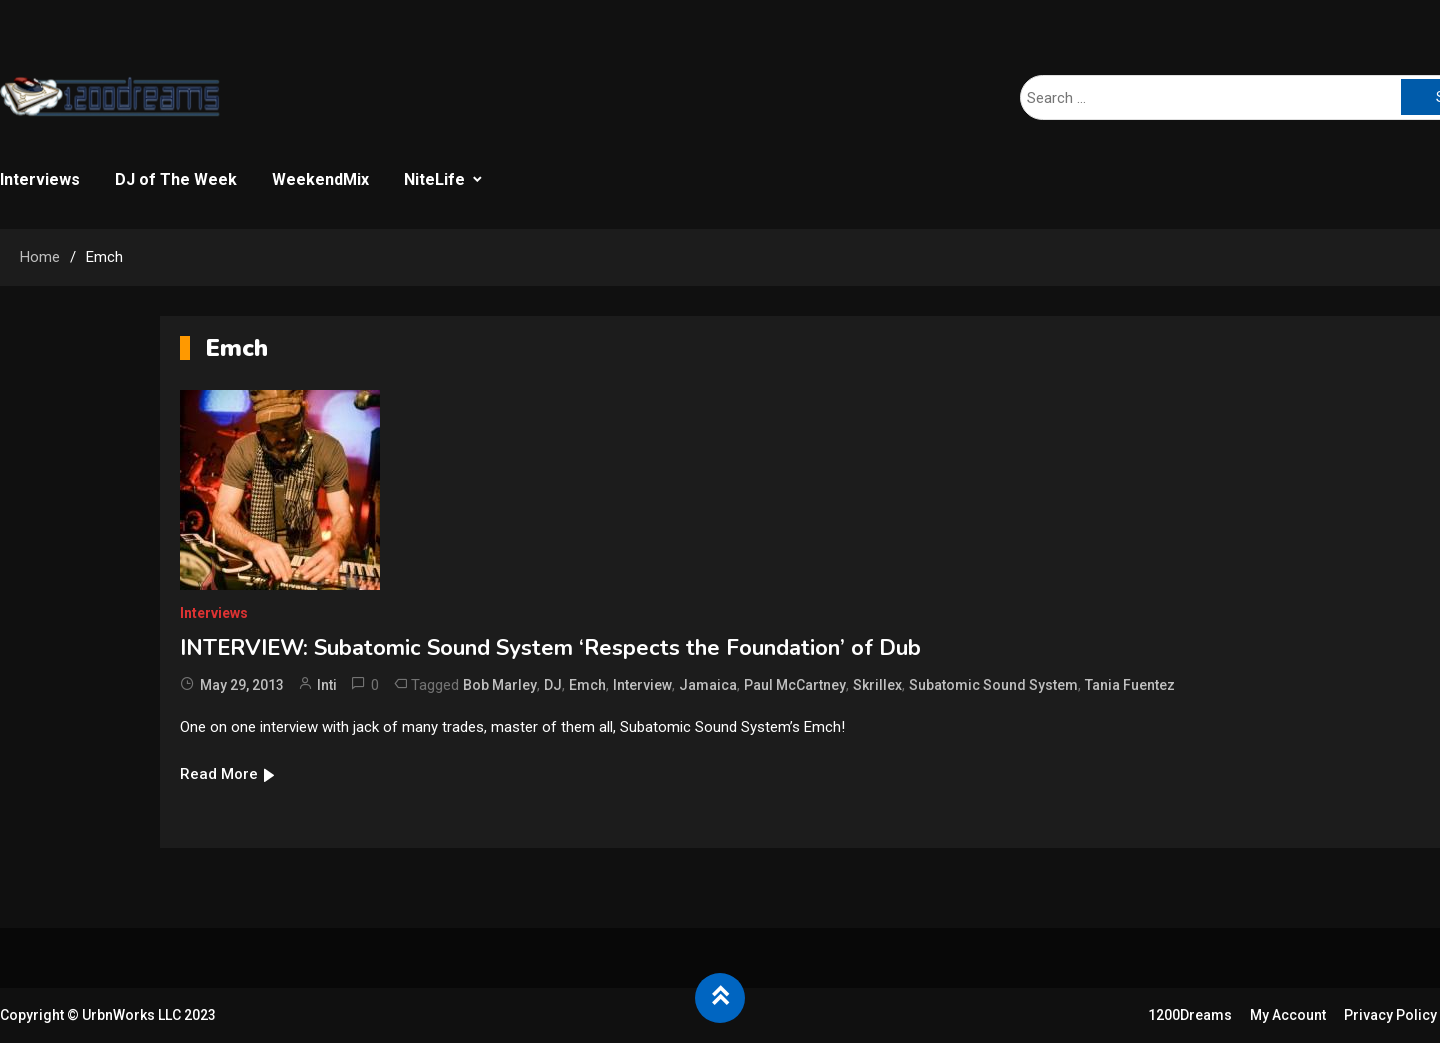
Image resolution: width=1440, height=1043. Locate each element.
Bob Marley (500, 685)
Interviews (40, 179)
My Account (1288, 1015)
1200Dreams (1190, 1015)
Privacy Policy (1390, 1015)
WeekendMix (320, 179)
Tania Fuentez (1130, 685)
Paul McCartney (795, 685)
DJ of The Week (176, 179)
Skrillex (877, 685)
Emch (587, 685)
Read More (228, 774)
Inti (327, 685)
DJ (553, 685)
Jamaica (708, 685)
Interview (642, 685)
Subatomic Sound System (993, 685)
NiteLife (434, 179)
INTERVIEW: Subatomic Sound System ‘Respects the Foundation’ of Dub (550, 648)
